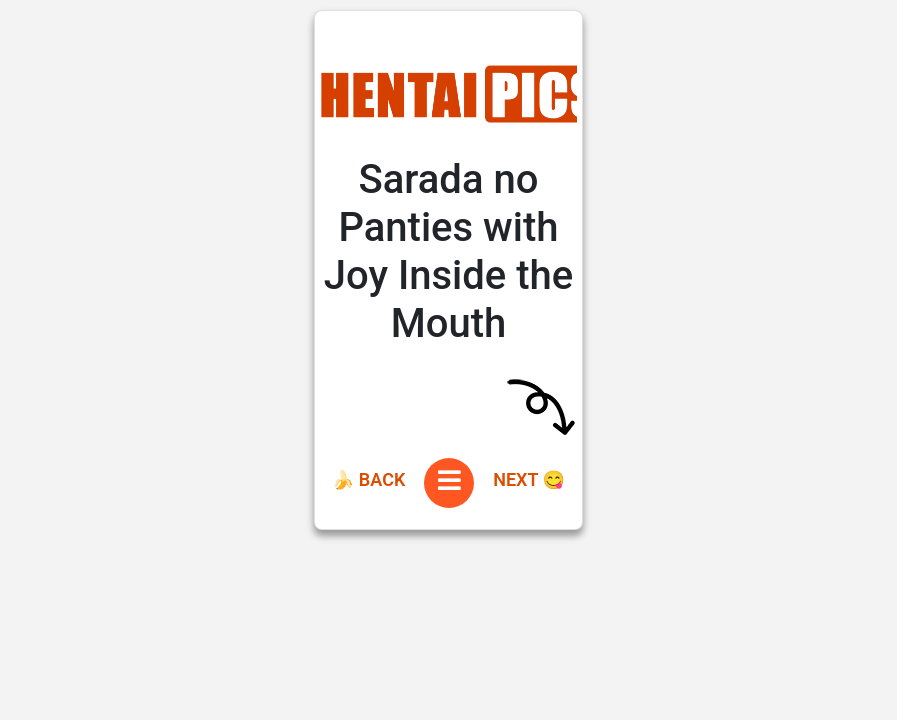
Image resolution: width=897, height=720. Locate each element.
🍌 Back (368, 479)
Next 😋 (529, 479)
